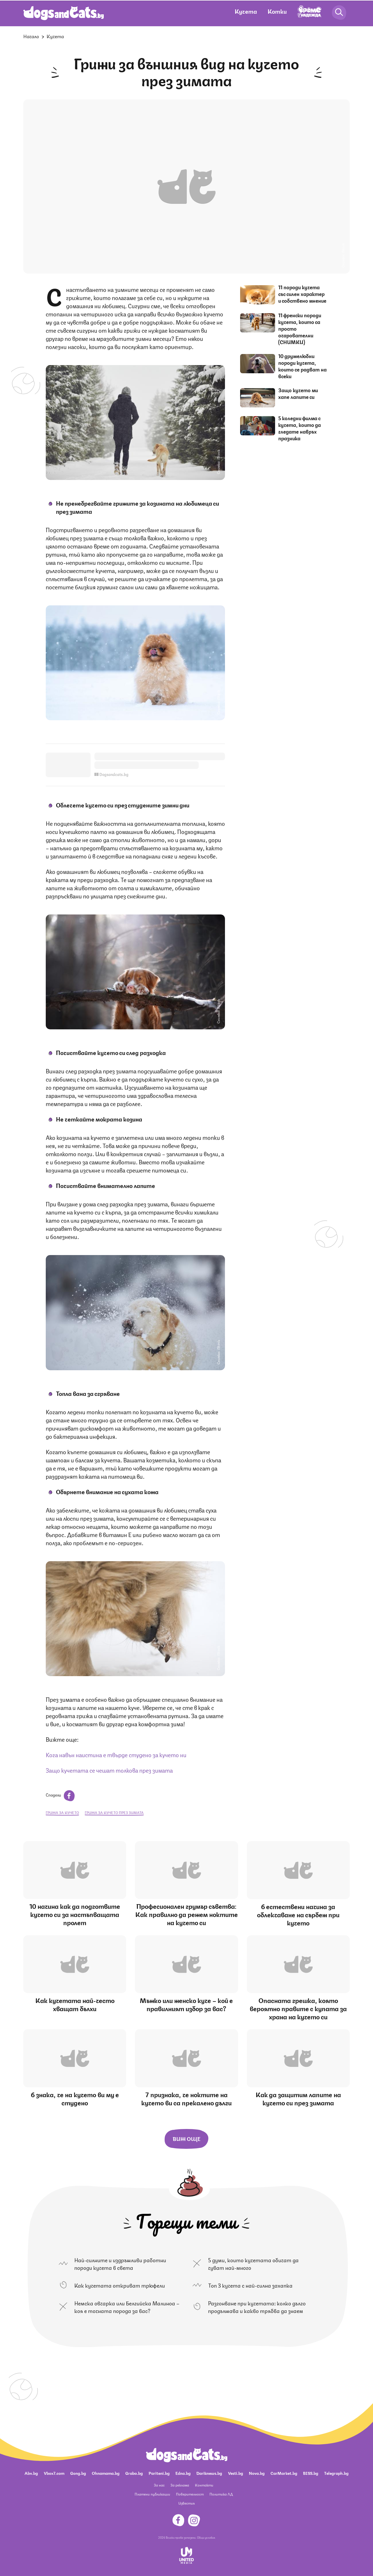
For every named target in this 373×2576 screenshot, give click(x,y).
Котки (277, 11)
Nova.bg (257, 2473)
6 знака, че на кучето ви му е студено (75, 2098)
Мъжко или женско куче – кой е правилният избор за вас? (186, 2004)
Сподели (60, 1794)
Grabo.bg (134, 2473)
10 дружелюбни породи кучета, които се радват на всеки (302, 365)
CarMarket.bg (283, 2473)
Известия (186, 2502)
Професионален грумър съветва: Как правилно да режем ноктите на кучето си (186, 1914)
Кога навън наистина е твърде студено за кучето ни (116, 1754)
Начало (31, 36)
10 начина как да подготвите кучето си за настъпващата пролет (74, 1914)
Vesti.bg (235, 2473)
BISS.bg (310, 2473)
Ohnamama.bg (105, 2473)
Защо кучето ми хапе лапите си (298, 393)
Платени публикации (152, 2493)
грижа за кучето (62, 1812)
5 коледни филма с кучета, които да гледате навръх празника (299, 427)
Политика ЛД (221, 2493)
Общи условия (206, 2537)
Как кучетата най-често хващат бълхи (75, 2004)
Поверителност (190, 2493)
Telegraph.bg (336, 2473)
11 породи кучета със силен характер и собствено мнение (302, 293)
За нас (159, 2484)
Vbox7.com (54, 2473)
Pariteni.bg (159, 2473)
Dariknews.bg (209, 2473)
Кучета (246, 11)
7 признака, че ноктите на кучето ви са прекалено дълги (186, 2098)
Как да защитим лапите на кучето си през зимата (298, 2098)
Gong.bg (78, 2473)
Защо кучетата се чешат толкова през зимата (109, 1770)
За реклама (179, 2484)
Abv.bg (31, 2473)
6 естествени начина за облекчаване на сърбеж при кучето (298, 1914)
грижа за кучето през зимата (114, 1812)
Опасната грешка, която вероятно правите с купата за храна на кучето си (298, 2008)
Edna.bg (183, 2473)
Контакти (204, 2484)
